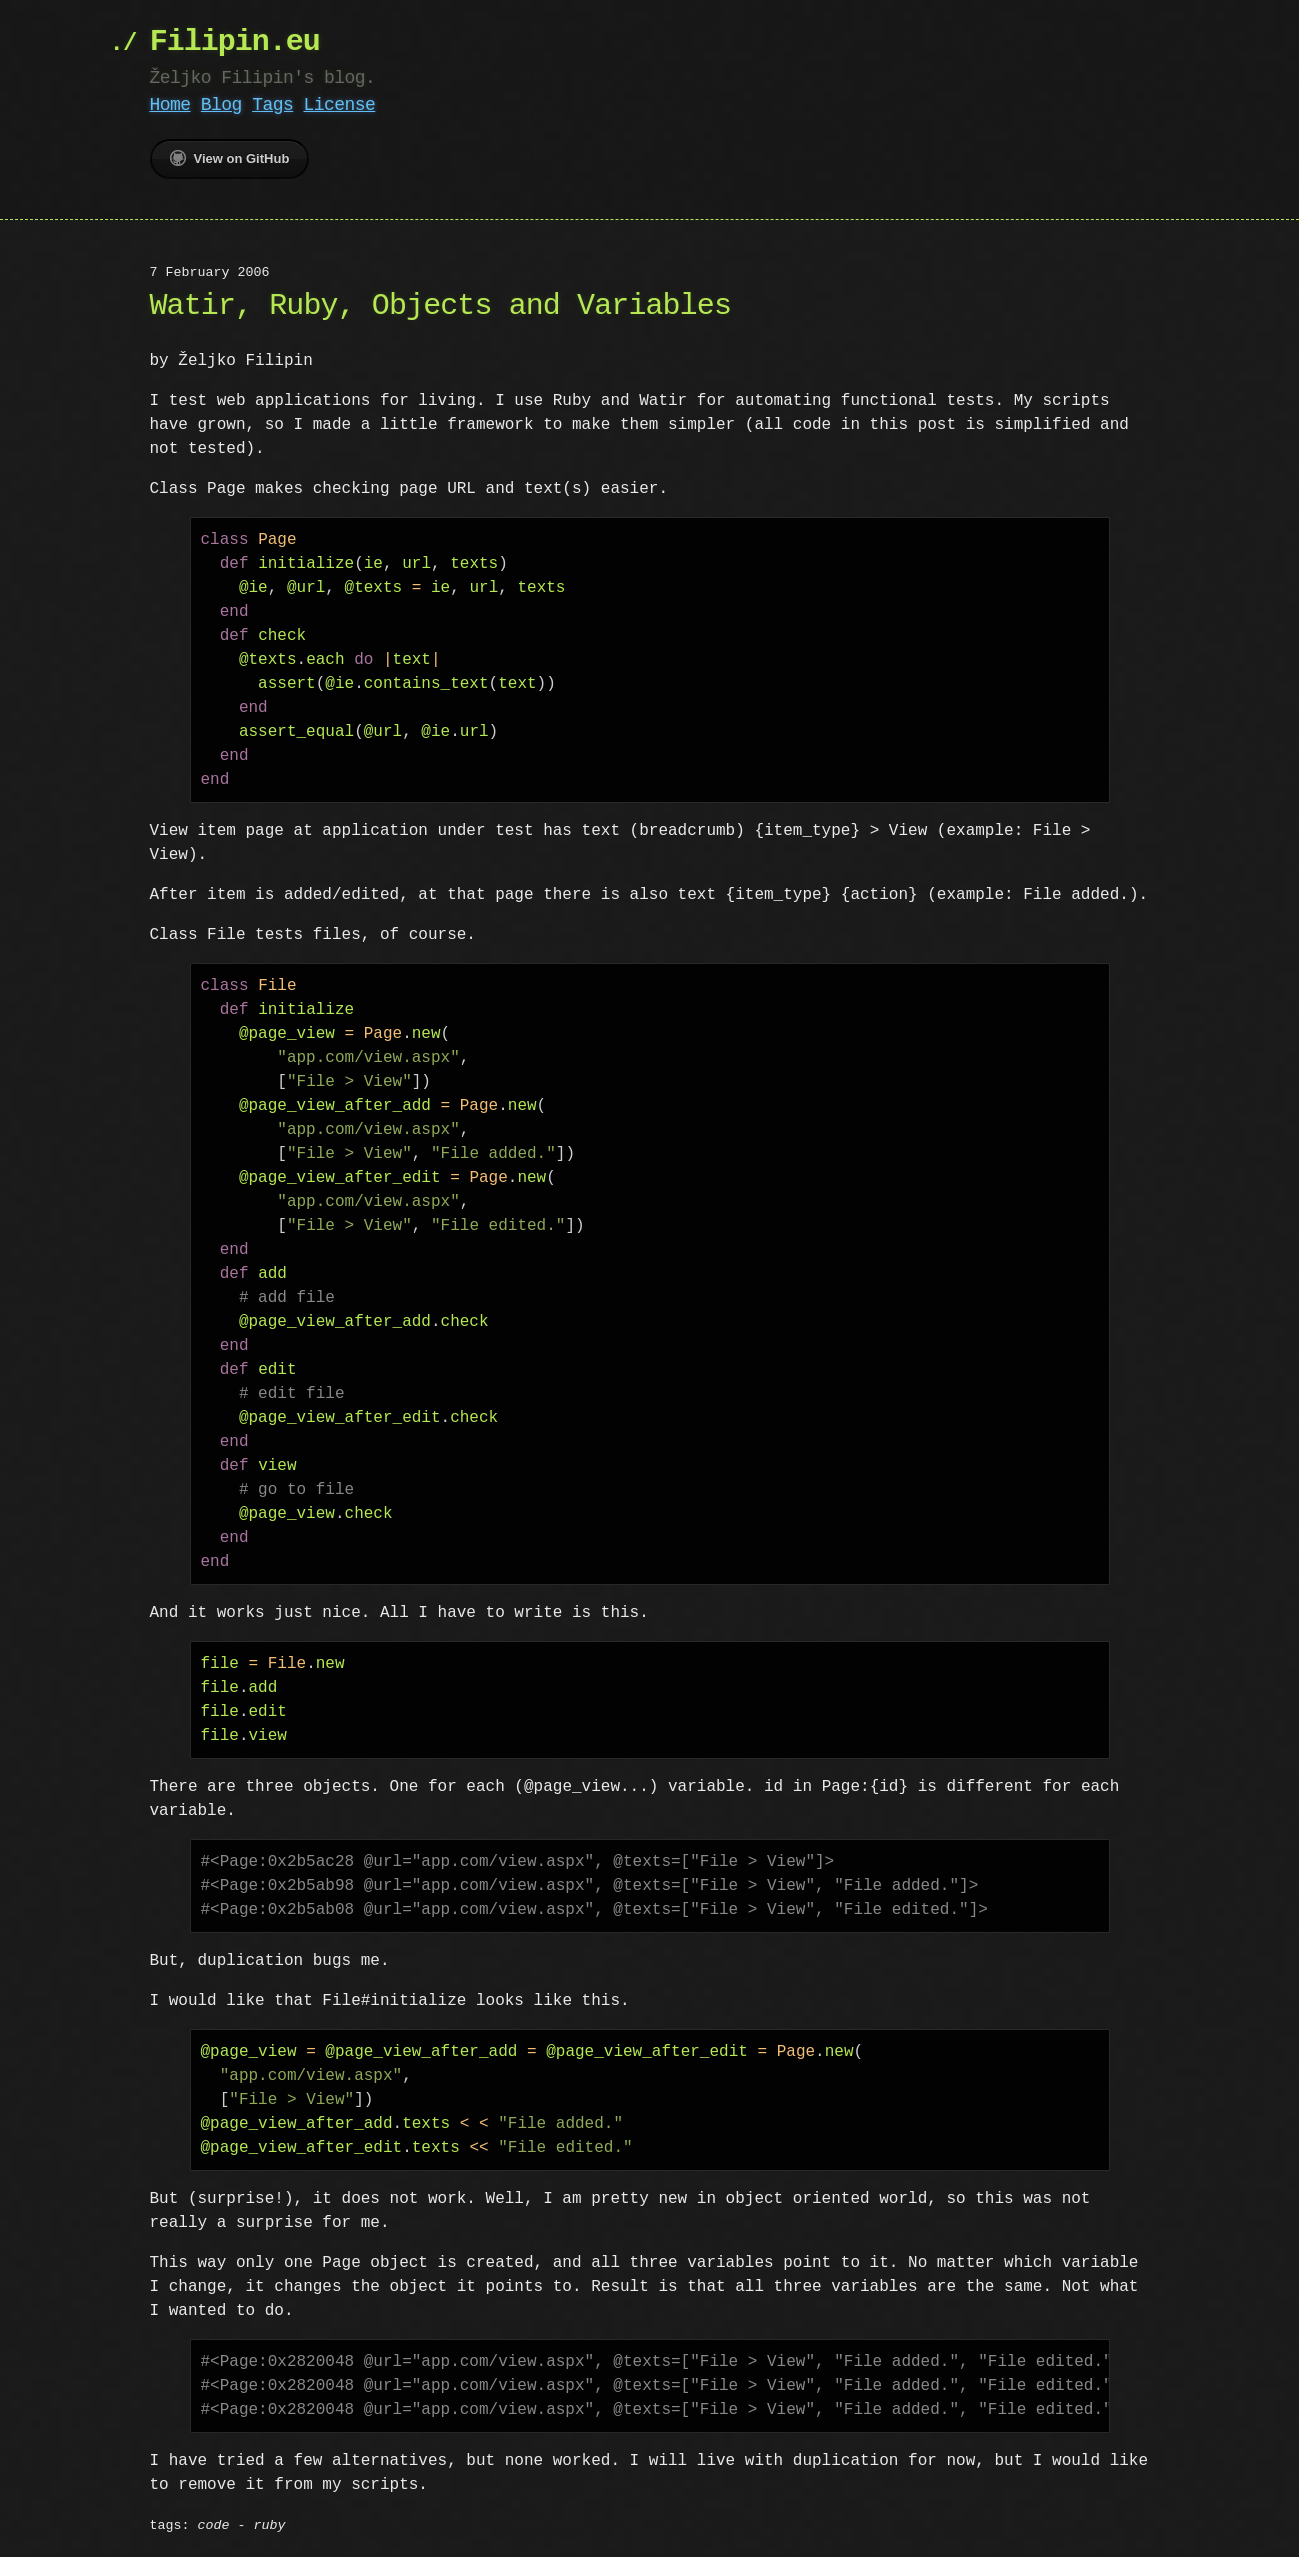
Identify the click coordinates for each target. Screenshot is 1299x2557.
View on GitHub (230, 158)
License (339, 105)
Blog (221, 105)
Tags (272, 105)
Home (170, 105)
